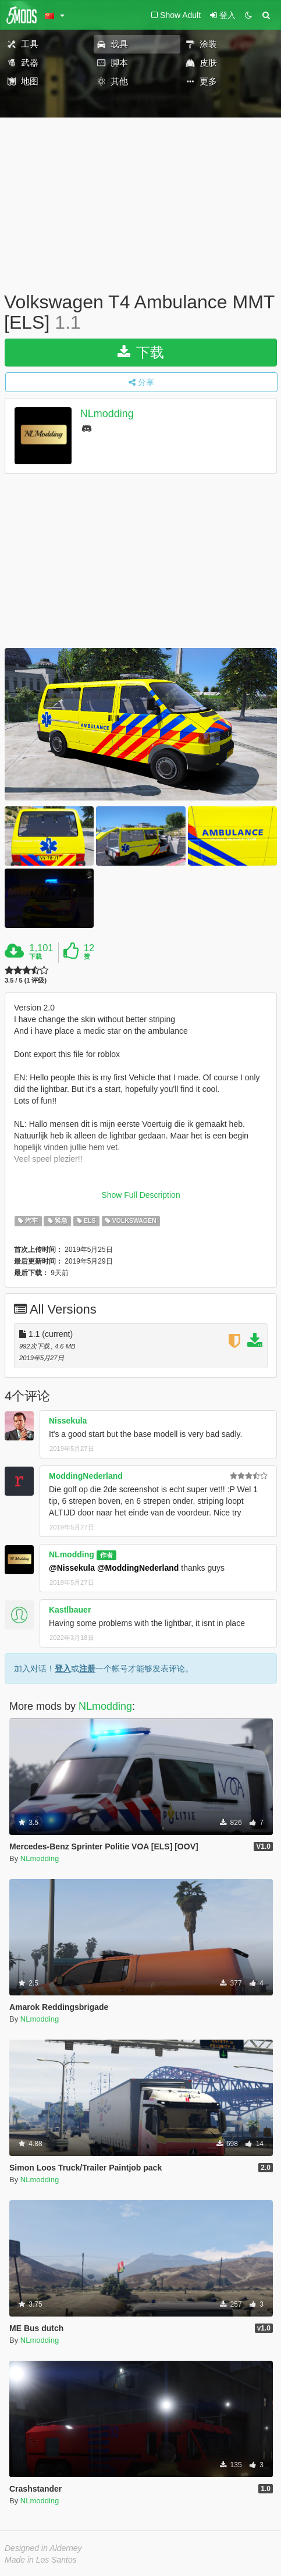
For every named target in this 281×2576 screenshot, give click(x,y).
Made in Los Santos (41, 2559)
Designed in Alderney (43, 2548)
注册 (87, 1668)
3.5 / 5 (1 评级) (26, 980)
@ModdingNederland (138, 1567)
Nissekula (68, 1420)
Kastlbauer (70, 1609)
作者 (106, 1555)
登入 (63, 1668)
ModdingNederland (86, 1476)
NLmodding (107, 414)
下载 (141, 352)
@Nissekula (72, 1567)
